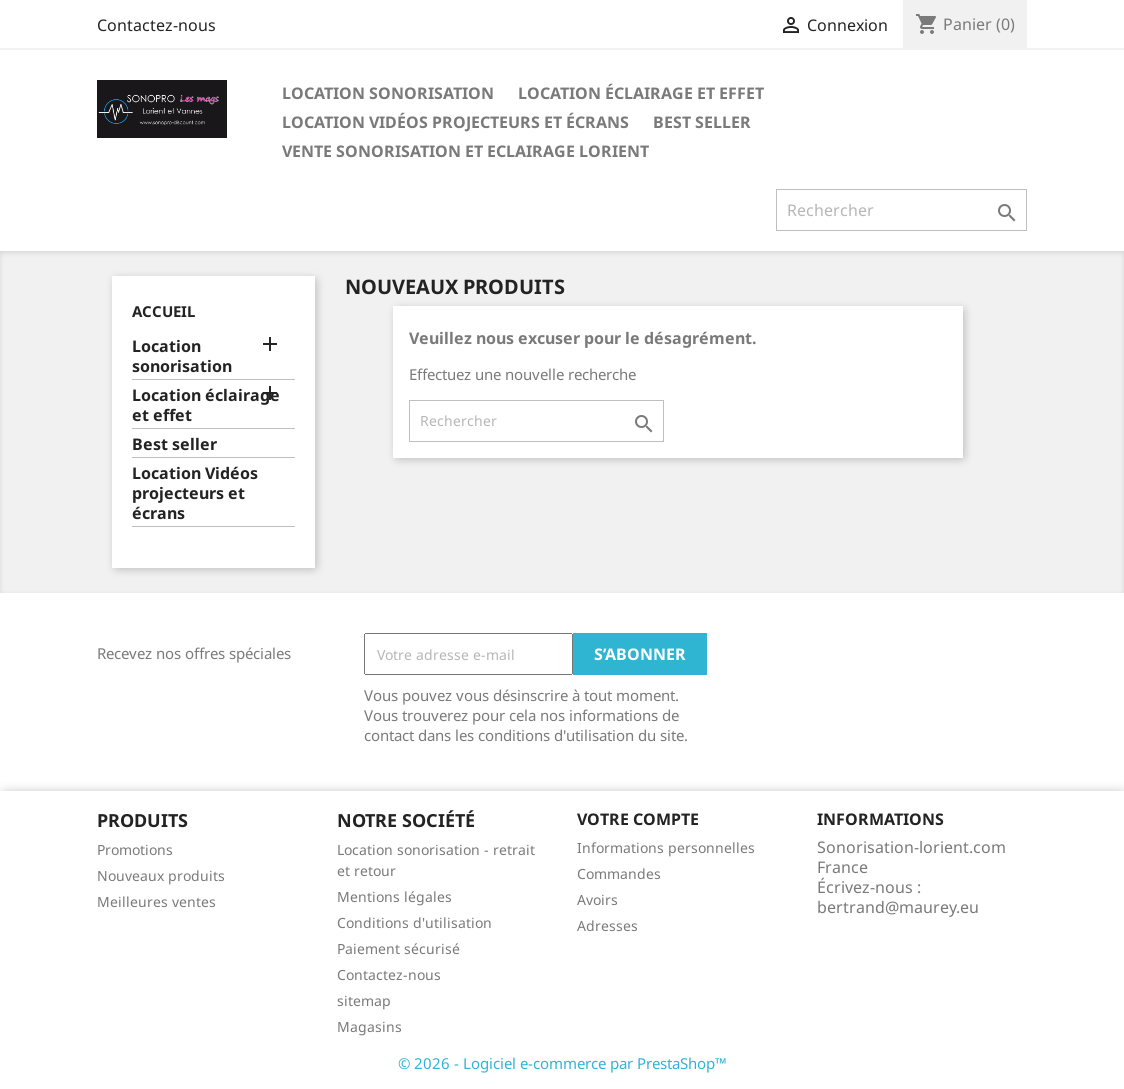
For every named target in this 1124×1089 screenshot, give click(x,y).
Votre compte (638, 819)
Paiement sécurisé (398, 948)
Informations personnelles (666, 847)
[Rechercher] (901, 210)
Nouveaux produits (161, 875)
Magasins (369, 1026)
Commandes (619, 873)
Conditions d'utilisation (414, 922)
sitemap (364, 1000)
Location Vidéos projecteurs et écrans (455, 122)
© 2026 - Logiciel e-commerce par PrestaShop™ (562, 1063)
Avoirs (597, 899)
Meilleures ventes (156, 901)
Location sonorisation (388, 93)
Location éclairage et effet (641, 93)
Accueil (163, 311)
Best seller (702, 122)
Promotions (135, 849)
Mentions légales (394, 896)
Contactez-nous (156, 25)
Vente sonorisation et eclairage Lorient (465, 151)
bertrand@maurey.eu (898, 907)
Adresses (607, 925)
